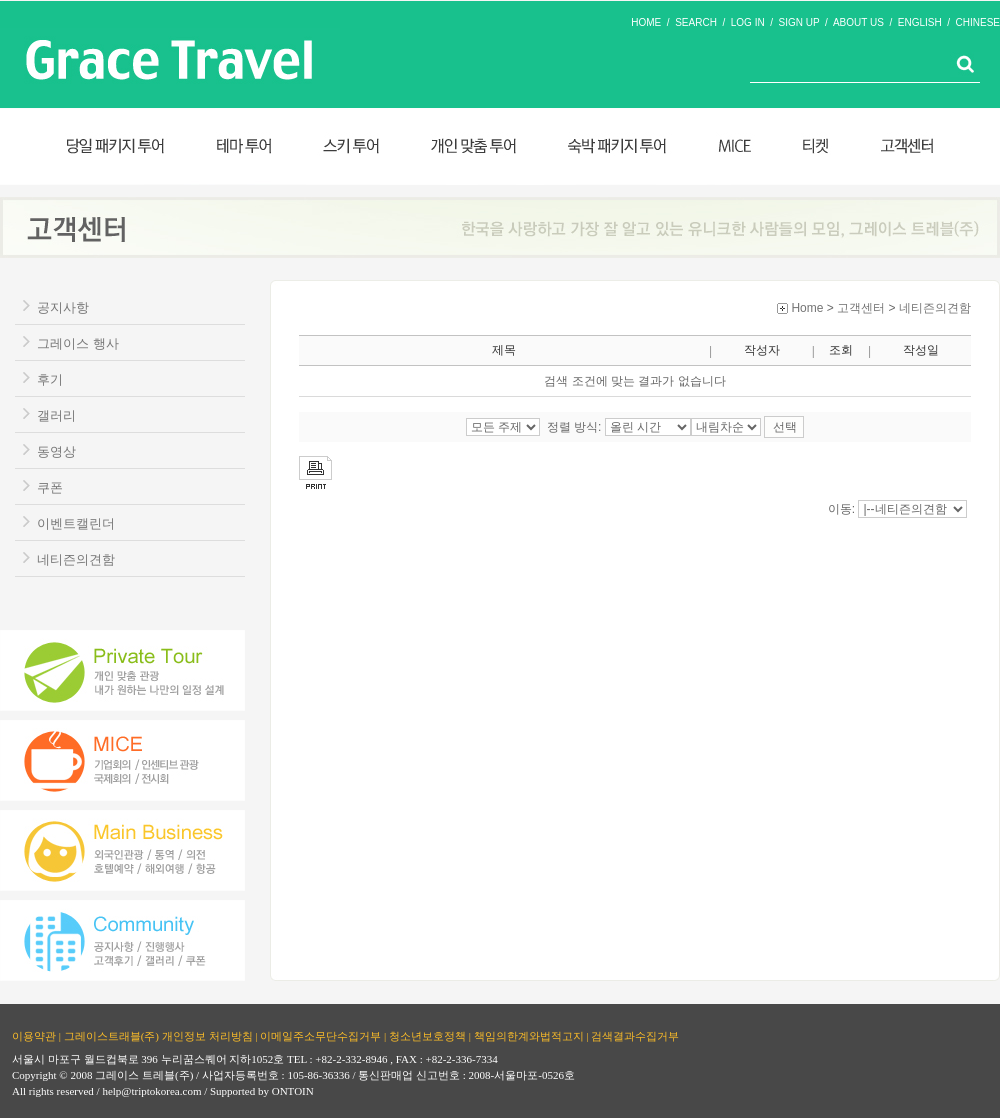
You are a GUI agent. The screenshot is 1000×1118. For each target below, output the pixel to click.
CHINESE (978, 22)
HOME (646, 22)
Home (807, 308)
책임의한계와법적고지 (529, 1036)
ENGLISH (920, 22)
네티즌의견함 (76, 559)
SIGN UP (799, 22)
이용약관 (34, 1036)
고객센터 (861, 308)
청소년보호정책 (427, 1036)
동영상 (56, 451)
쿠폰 (50, 487)
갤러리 (56, 415)
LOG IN (748, 22)
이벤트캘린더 (76, 523)
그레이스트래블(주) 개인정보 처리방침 (158, 1036)
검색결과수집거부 (635, 1036)
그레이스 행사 (78, 343)
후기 (50, 379)
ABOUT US (858, 22)
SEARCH (696, 22)
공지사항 (63, 307)
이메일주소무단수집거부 (320, 1036)
